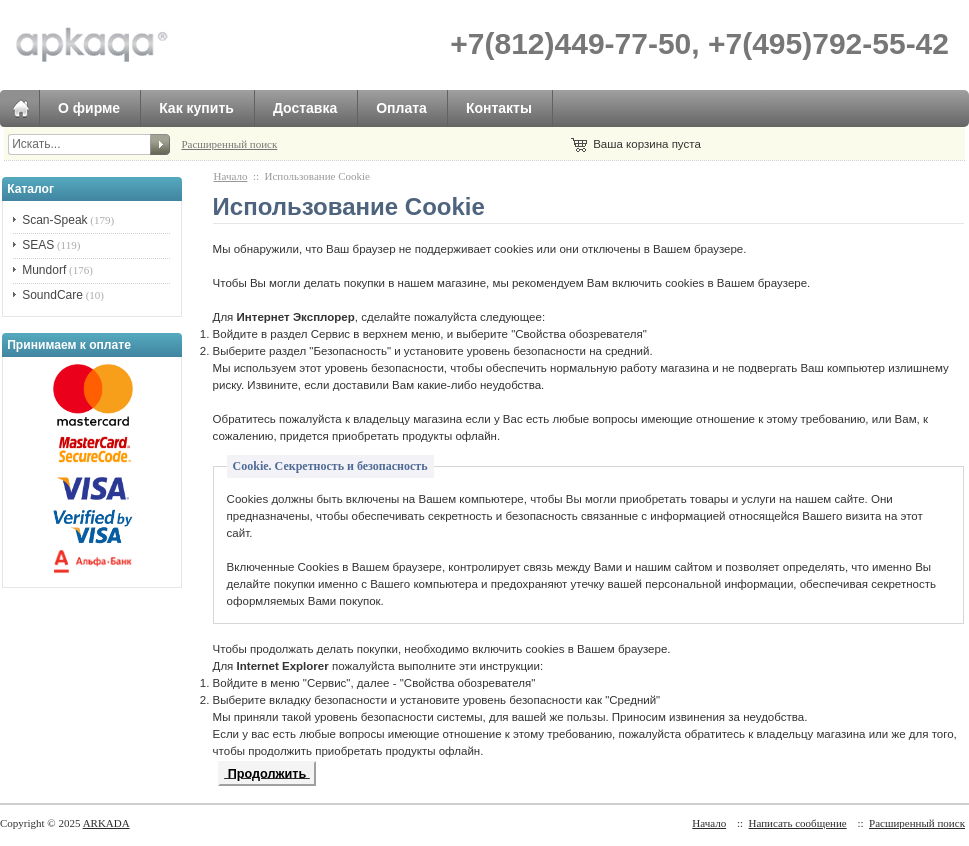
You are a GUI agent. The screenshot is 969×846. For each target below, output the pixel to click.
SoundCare (52, 295)
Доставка (305, 108)
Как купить (196, 108)
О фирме (89, 108)
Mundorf (44, 270)
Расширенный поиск (229, 144)
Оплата (401, 108)
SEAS (38, 245)
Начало (231, 176)
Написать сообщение (798, 823)
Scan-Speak (54, 220)
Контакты (499, 108)
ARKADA (106, 823)
